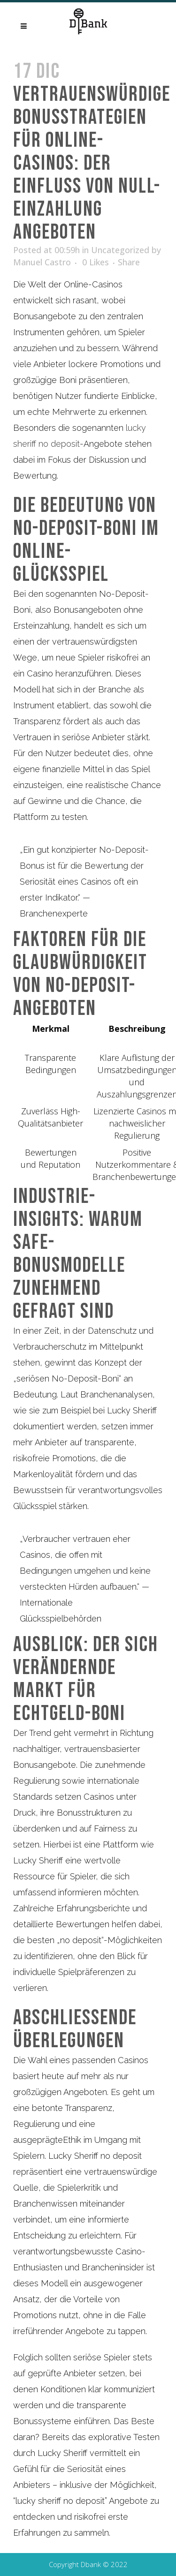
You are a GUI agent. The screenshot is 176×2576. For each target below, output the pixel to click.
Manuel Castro (42, 262)
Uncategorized (120, 249)
